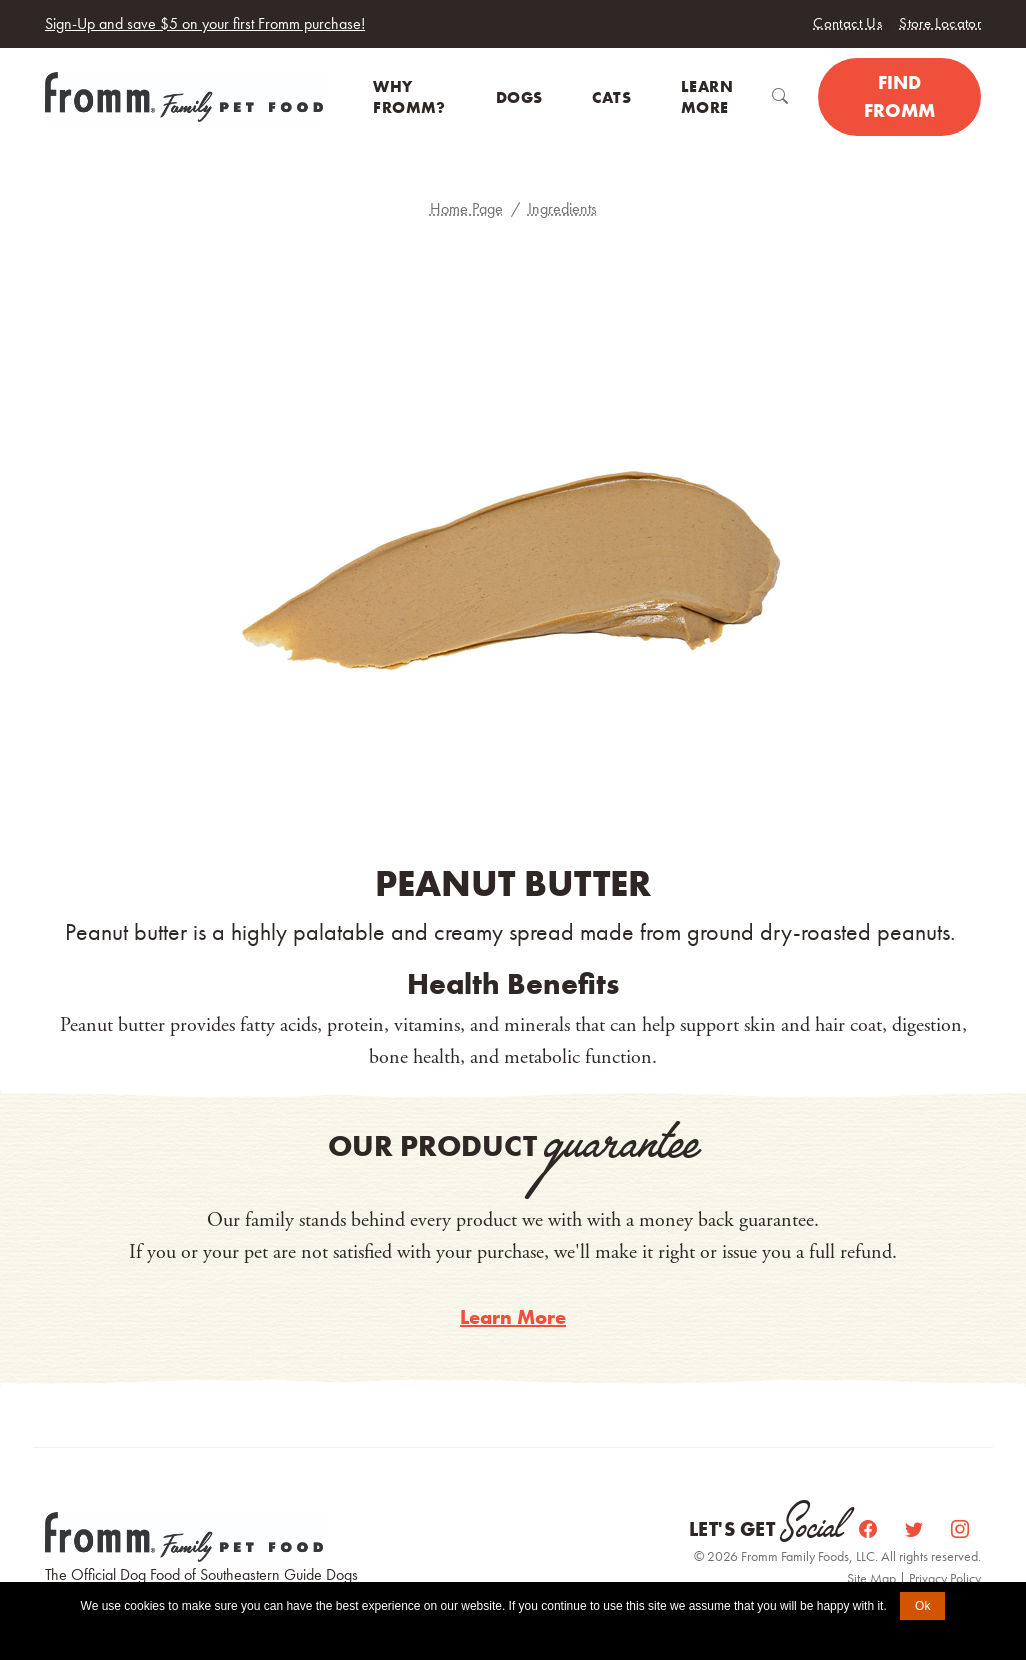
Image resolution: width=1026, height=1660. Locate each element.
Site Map (873, 1578)
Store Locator (940, 23)
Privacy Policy (945, 1578)
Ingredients (562, 208)
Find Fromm (899, 97)
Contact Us (847, 23)
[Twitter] (916, 1529)
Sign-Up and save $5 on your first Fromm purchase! (205, 23)
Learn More (513, 1317)
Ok (922, 1606)
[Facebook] (870, 1529)
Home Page (466, 208)
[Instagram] (960, 1529)
